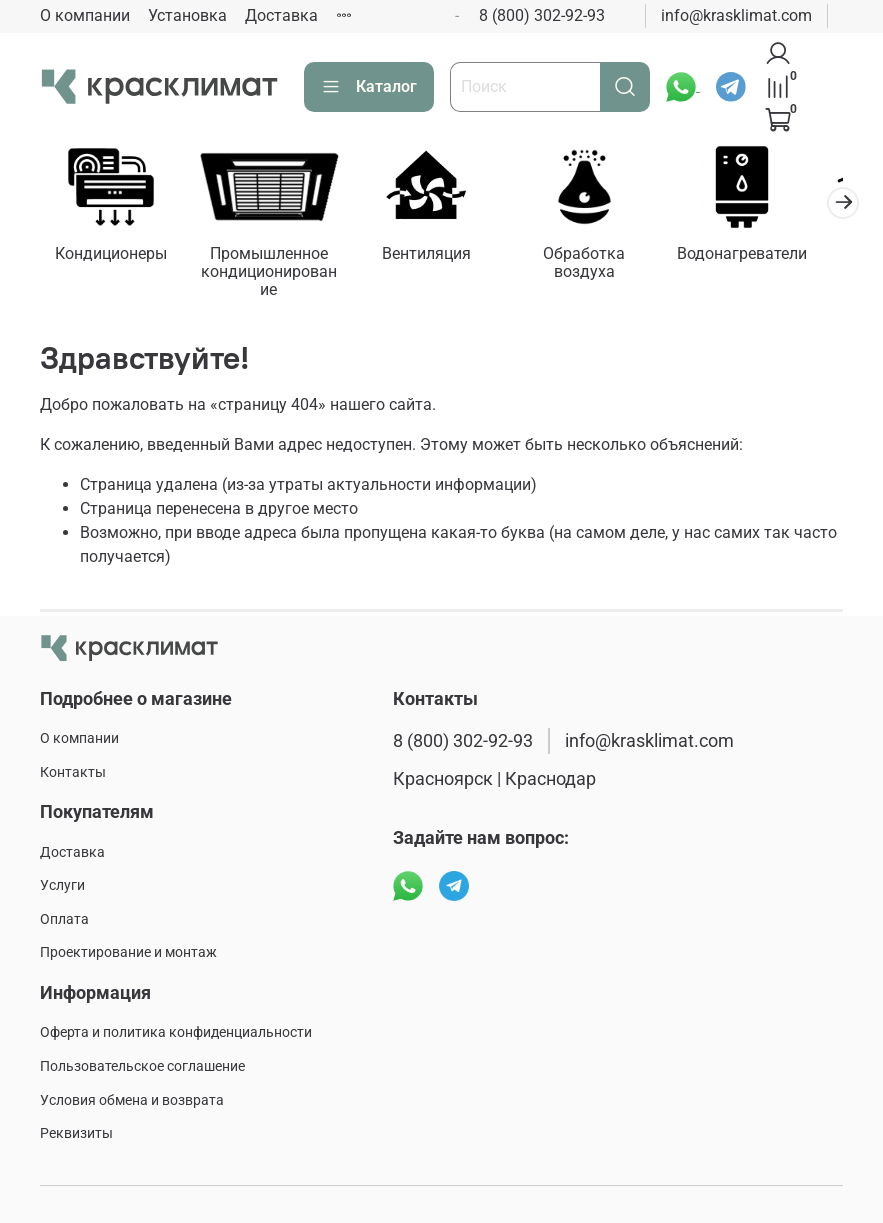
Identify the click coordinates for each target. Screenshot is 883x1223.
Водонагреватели (769, 256)
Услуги (62, 886)
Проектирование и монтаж (128, 953)
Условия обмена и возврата (132, 1100)
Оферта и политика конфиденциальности (176, 1033)
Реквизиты (76, 1134)
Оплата (64, 919)
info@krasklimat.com (736, 15)
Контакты (73, 772)
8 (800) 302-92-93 (542, 15)
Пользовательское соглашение (142, 1066)
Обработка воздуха (605, 256)
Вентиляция (441, 256)
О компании (85, 15)
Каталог (369, 87)
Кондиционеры (114, 256)
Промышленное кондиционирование (277, 274)
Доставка (281, 15)
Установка (187, 15)
